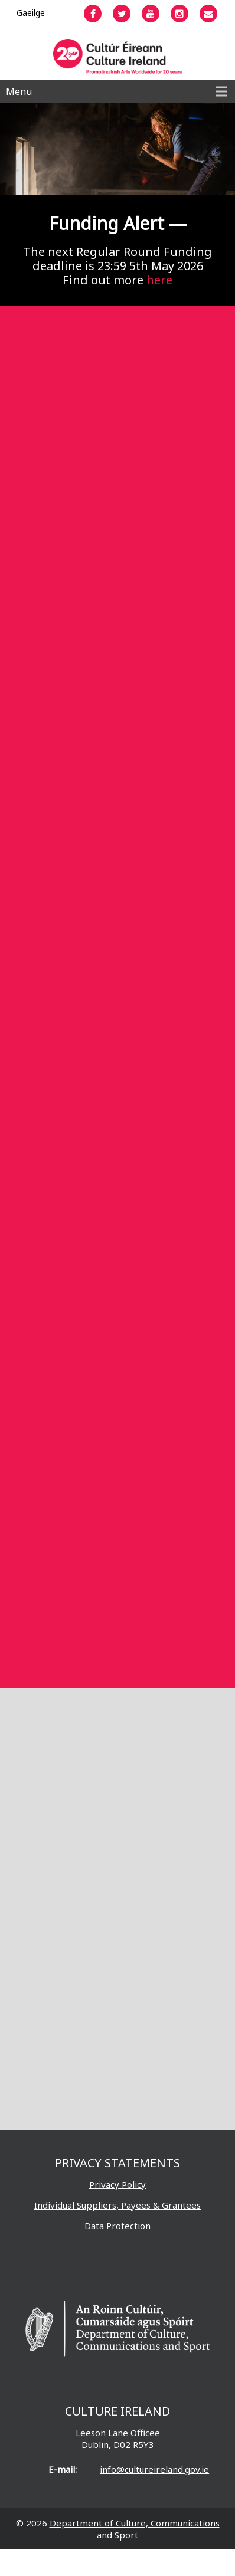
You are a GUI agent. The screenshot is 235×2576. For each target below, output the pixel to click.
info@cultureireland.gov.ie (154, 2469)
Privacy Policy (117, 2184)
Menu (19, 91)
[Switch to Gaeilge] (31, 12)
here (159, 280)
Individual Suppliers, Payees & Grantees (117, 2205)
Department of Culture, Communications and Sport (135, 2529)
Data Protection (117, 2226)
